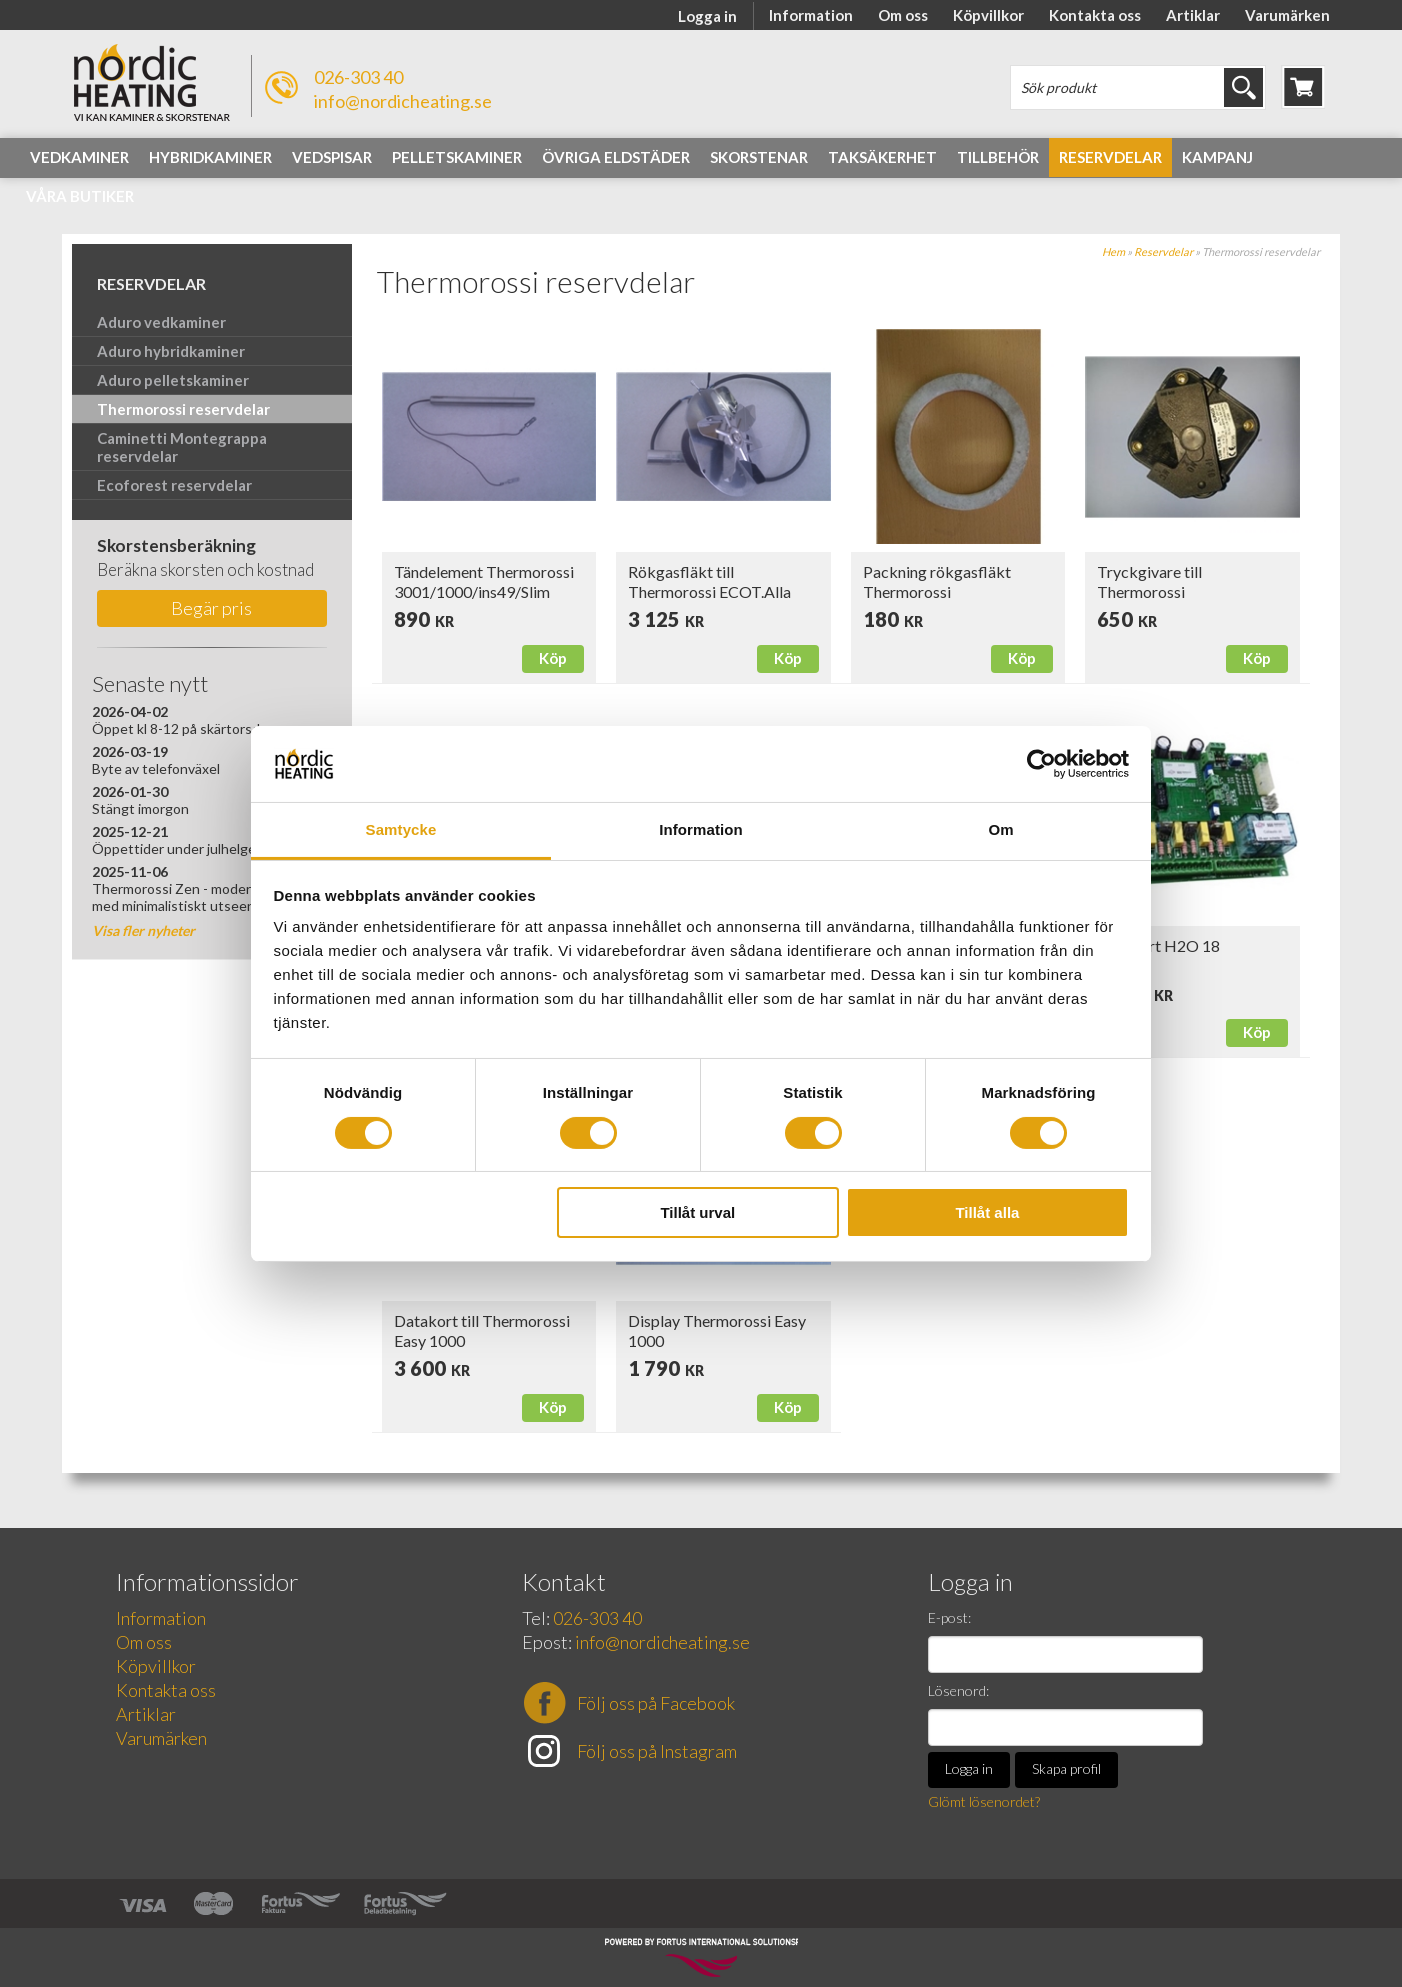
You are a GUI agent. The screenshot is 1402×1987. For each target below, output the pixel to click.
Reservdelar (1163, 251)
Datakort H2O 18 (1158, 945)
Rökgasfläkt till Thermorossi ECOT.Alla (709, 581)
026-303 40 (358, 77)
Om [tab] (1000, 829)
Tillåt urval (697, 1212)
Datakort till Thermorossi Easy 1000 (482, 1330)
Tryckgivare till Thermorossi (1149, 581)
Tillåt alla (987, 1212)
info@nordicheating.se (403, 101)
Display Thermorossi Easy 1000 (717, 1330)
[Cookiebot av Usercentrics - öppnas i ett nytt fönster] (1041, 764)
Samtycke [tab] (401, 829)
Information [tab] (701, 829)
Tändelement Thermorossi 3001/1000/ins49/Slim (484, 581)
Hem (1113, 251)
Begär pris (211, 608)
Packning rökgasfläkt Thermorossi (937, 581)
